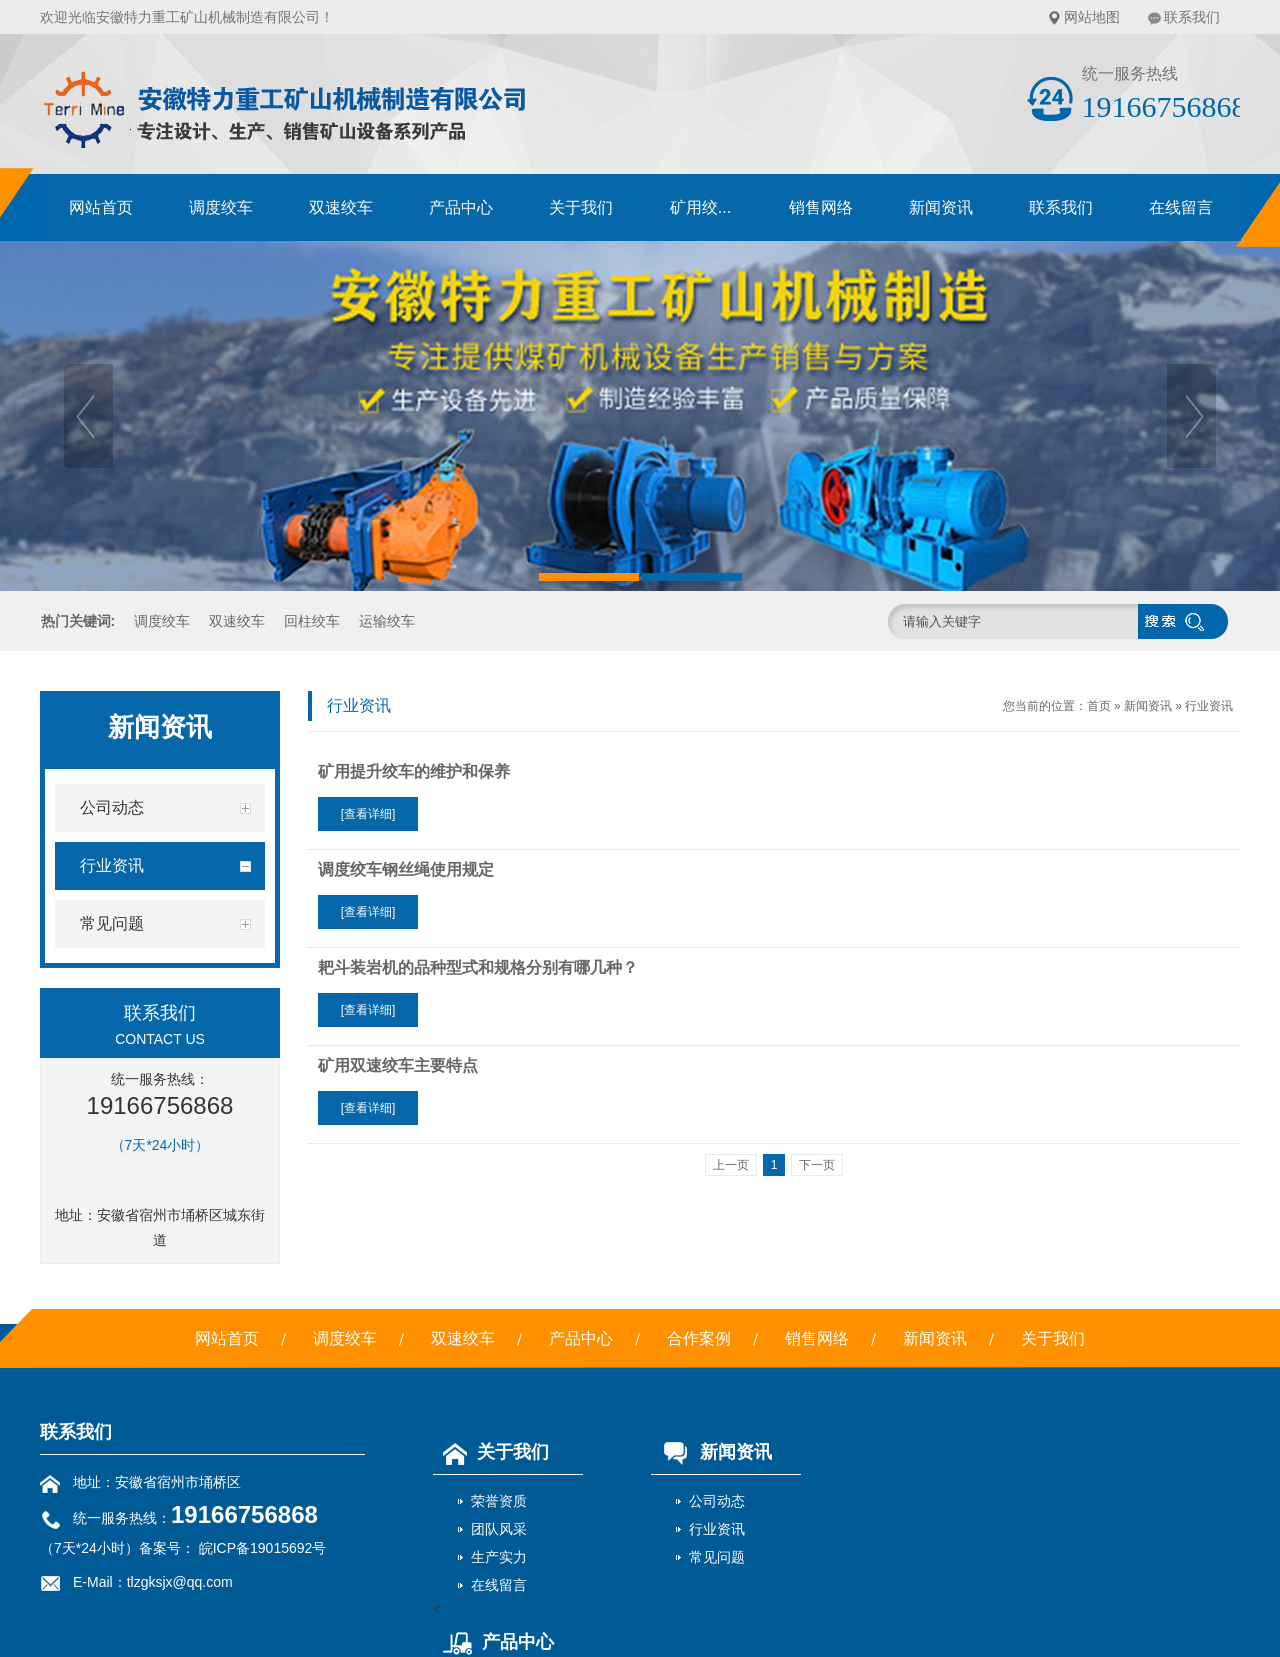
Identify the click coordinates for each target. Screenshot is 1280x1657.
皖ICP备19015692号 (261, 1548)
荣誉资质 (499, 1501)
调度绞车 (221, 207)
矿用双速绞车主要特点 (398, 1065)
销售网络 (821, 207)
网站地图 (1092, 17)
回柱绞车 (312, 621)
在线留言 (1181, 207)
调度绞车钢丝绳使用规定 (406, 869)
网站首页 (101, 207)
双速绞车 (341, 207)
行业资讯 (1209, 706)
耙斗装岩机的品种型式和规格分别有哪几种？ (478, 967)
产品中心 (461, 207)
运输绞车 (387, 621)
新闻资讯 (941, 207)
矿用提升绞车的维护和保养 (414, 771)
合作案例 (699, 1338)
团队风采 (499, 1529)
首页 (1099, 706)
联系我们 (1192, 17)
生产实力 (499, 1557)
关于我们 (581, 207)
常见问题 (717, 1557)
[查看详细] (368, 814)
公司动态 (717, 1501)
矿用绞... (700, 207)
